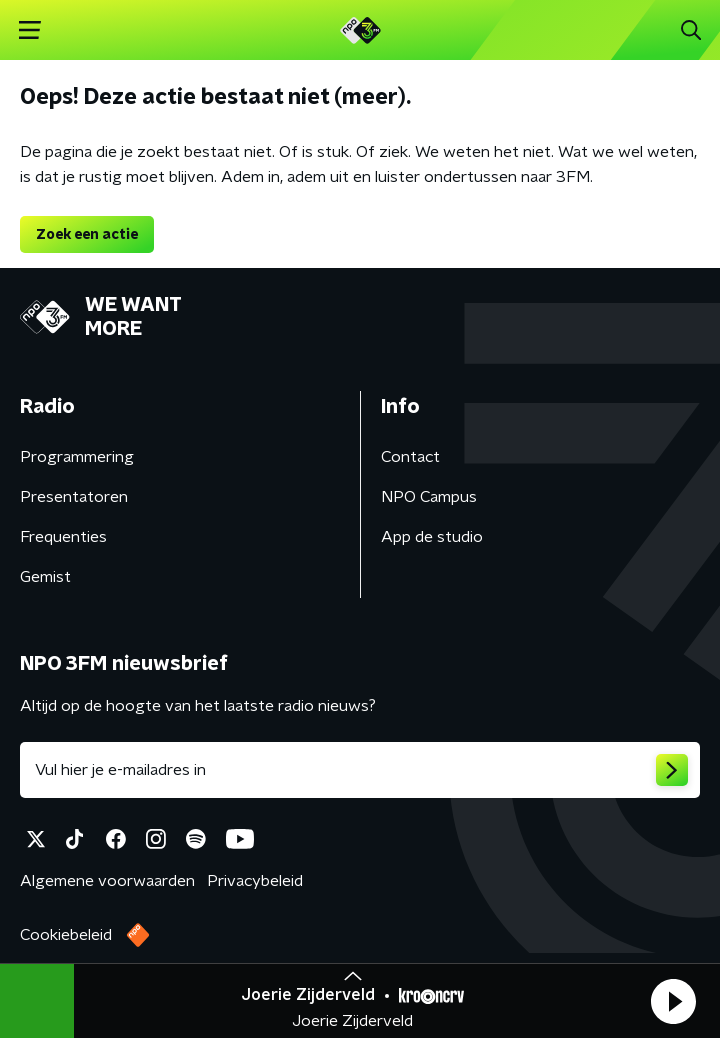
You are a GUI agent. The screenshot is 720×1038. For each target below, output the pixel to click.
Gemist (45, 577)
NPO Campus (429, 497)
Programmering (77, 457)
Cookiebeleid (66, 935)
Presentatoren (74, 497)
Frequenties (63, 537)
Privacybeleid (255, 881)
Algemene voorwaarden (107, 881)
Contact (410, 457)
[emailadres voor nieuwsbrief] (360, 770)
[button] (673, 1001)
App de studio (432, 537)
